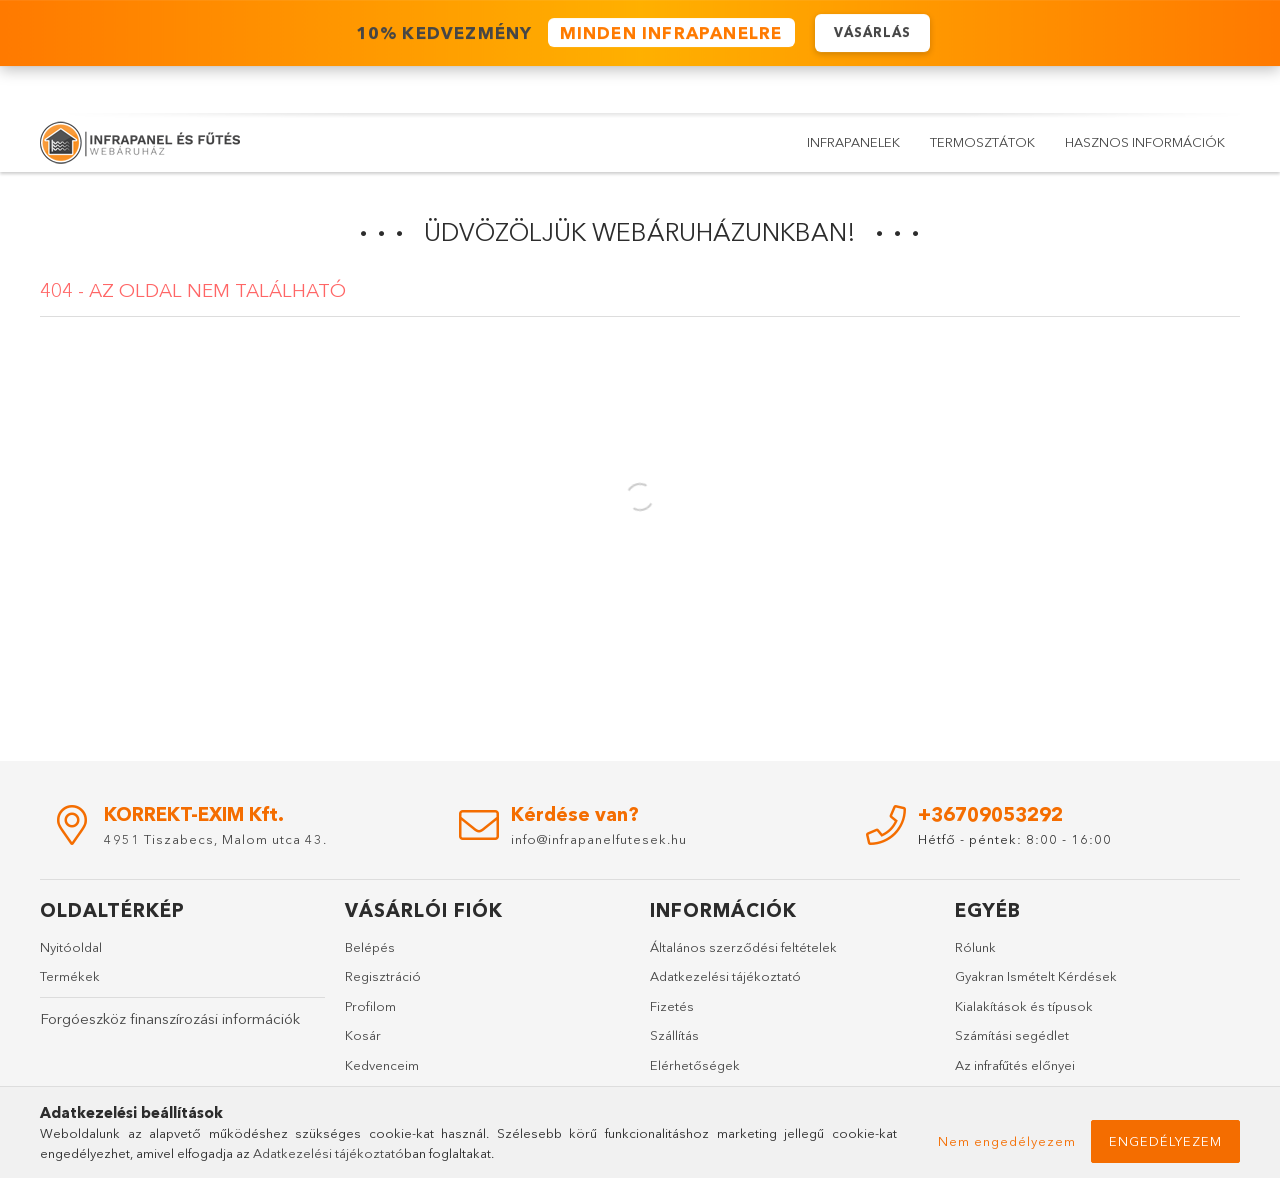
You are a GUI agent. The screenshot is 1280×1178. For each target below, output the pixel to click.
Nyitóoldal (71, 947)
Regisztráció (383, 976)
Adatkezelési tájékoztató (725, 976)
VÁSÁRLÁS (872, 33)
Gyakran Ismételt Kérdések (1036, 976)
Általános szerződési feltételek (743, 947)
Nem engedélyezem (1007, 1141)
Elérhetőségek (695, 1065)
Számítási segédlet (1012, 1035)
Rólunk (975, 947)
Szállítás (674, 1035)
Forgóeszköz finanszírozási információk (170, 1018)
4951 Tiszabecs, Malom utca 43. (215, 839)
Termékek (70, 976)
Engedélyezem (1165, 1141)
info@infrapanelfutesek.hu (599, 839)
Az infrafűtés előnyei (1015, 1065)
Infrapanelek (853, 142)
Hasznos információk (1145, 142)
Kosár (363, 1035)
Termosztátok (982, 142)
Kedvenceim (382, 1065)
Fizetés (672, 1006)
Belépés (370, 947)
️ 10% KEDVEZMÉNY (572, 33)
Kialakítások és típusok (1024, 1006)
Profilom (370, 1006)
